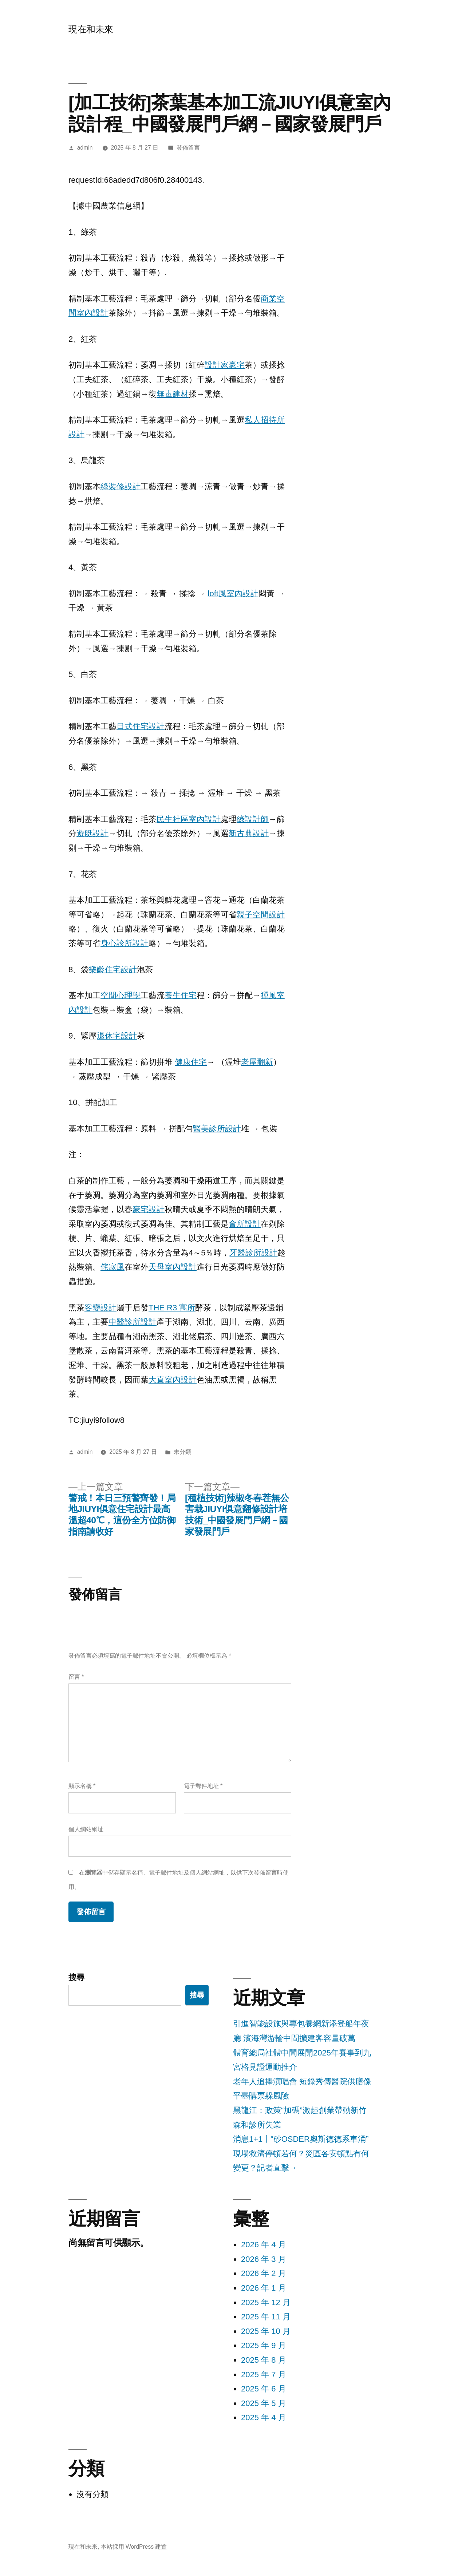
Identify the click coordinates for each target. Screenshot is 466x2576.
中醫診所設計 (132, 1321)
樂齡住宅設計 (113, 969)
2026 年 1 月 (263, 2287)
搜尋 (76, 1977)
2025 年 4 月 (263, 2417)
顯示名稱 (81, 1786)
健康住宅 (191, 1062)
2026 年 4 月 (263, 2244)
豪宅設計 (149, 1209)
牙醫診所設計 (253, 1252)
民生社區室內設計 (189, 819)
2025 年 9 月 (263, 2345)
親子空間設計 (261, 914)
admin (85, 148)
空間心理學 (120, 995)
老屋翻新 (257, 1062)
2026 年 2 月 (263, 2273)
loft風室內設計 (233, 593)
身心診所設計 (124, 943)
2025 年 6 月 (263, 2388)
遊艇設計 (92, 833)
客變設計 (100, 1307)
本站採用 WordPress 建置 (134, 2547)
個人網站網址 (85, 1829)
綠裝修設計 (120, 486)
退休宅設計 (117, 1035)
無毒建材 (173, 394)
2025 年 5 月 (263, 2403)
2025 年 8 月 (263, 2360)
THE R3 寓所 (172, 1307)
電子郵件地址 (203, 1786)
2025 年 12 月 (266, 2302)
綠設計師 (253, 819)
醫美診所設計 (217, 1128)
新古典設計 (249, 833)
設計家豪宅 (225, 364)
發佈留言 (188, 148)
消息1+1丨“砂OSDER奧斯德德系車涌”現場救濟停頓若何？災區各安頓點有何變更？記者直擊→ (301, 2153)
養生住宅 (181, 995)
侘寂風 (112, 1266)
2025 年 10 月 (266, 2331)
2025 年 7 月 (263, 2374)
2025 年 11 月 (266, 2316)
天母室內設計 (173, 1266)
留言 (76, 1677)
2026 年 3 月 (263, 2259)
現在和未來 (90, 29)
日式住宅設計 (140, 726)
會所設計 (245, 1223)
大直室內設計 (173, 1379)
